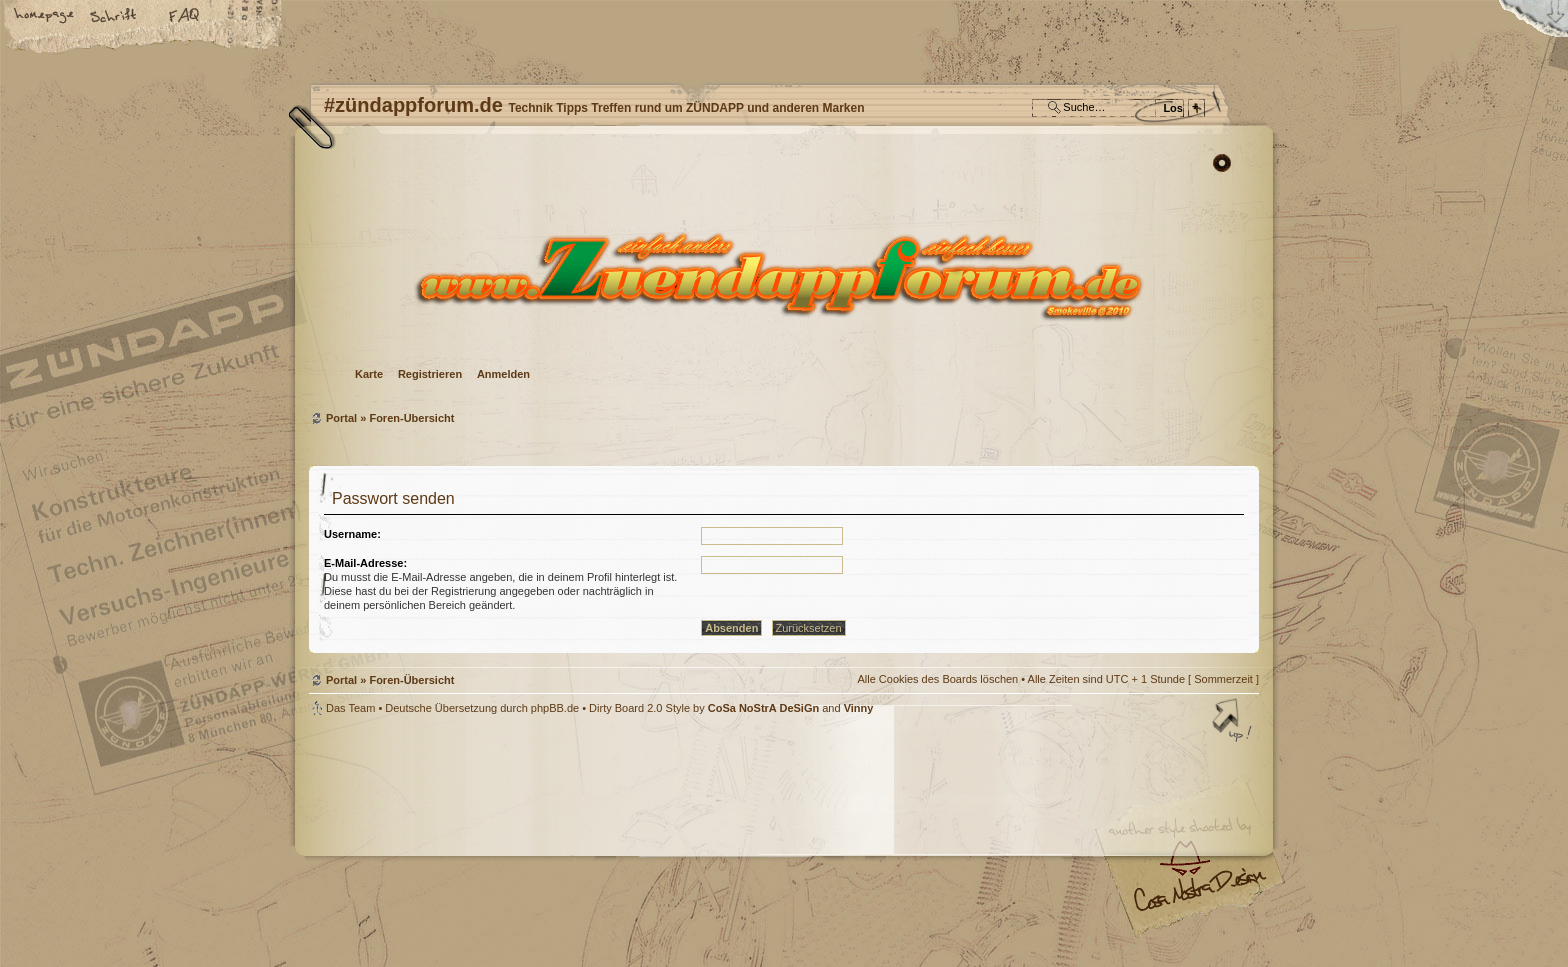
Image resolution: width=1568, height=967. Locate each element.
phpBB (534, 842)
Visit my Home (1199, 897)
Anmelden (503, 374)
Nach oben (1234, 722)
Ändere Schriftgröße (115, 17)
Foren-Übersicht (781, 275)
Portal (341, 418)
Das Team (350, 708)
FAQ (185, 17)
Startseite (45, 17)
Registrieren (430, 374)
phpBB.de (555, 708)
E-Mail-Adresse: (365, 563)
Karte (369, 374)
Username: (352, 534)
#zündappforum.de (624, 844)
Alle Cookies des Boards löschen (937, 679)
